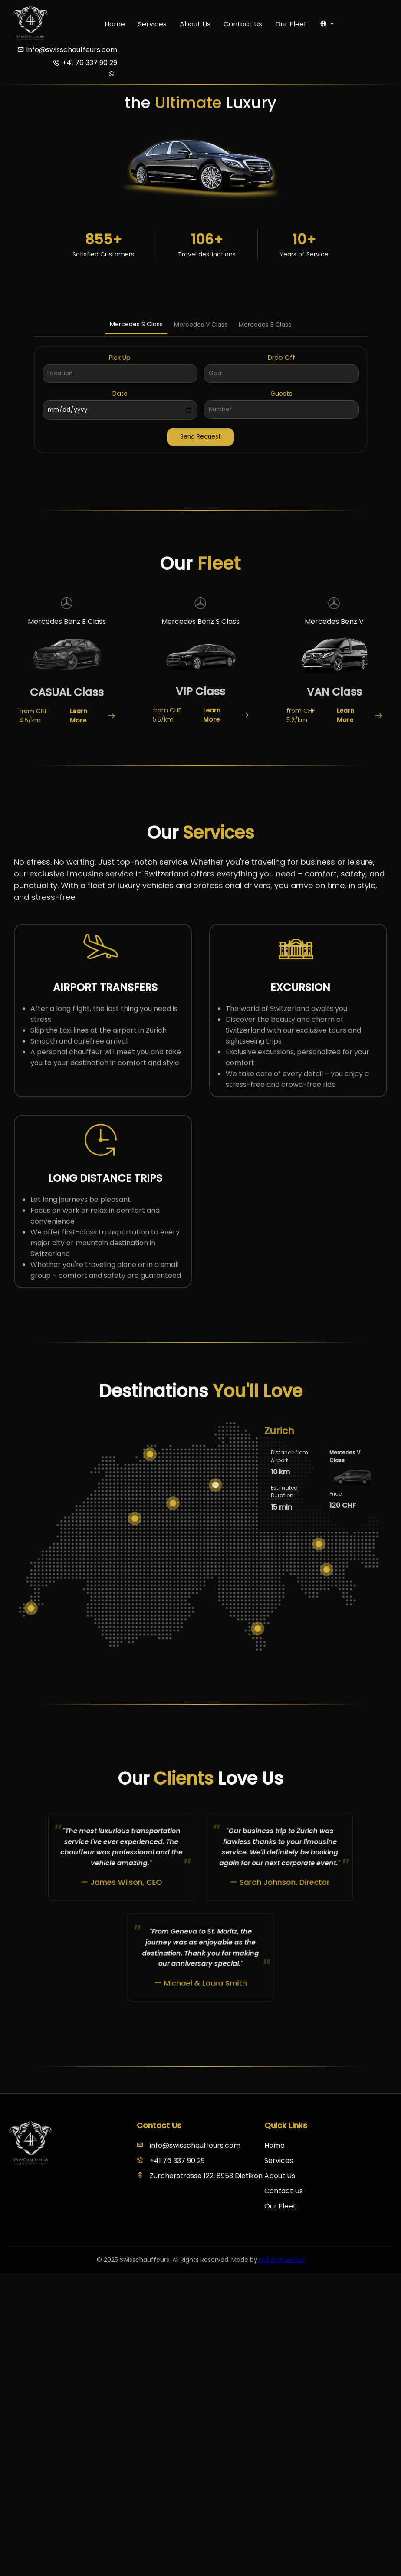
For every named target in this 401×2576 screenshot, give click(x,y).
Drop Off (281, 357)
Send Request (200, 437)
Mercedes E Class (265, 324)
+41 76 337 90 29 (171, 2161)
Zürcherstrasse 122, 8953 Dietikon (200, 2176)
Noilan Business (282, 2259)
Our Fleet (291, 24)
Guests (281, 393)
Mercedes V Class (200, 324)
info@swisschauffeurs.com (188, 2145)
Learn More (92, 716)
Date (120, 393)
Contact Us (243, 24)
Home (115, 24)
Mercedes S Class (136, 324)
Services (152, 24)
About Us (195, 24)
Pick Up (120, 357)
